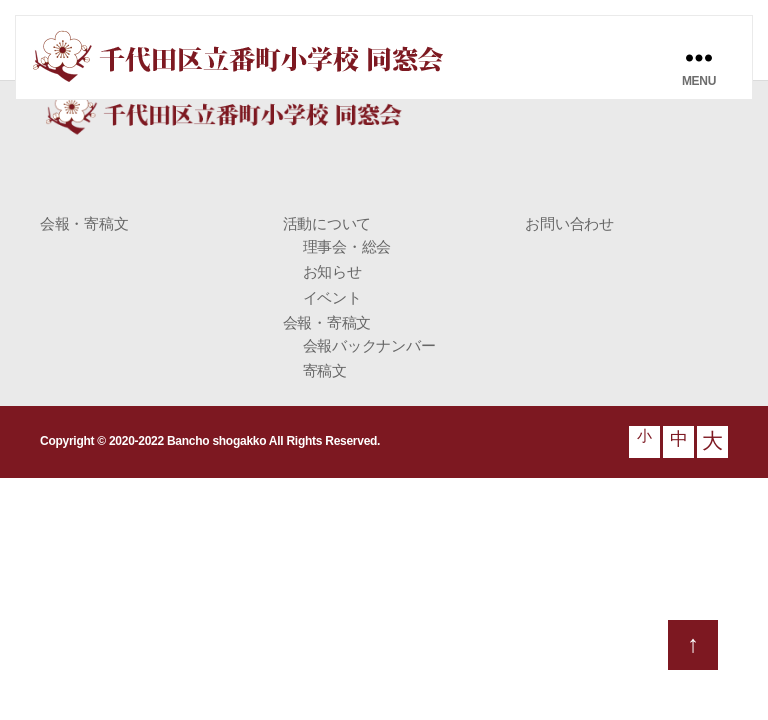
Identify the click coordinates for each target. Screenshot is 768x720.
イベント (332, 297)
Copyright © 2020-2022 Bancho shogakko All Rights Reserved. (210, 441)
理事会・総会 (347, 246)
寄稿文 (325, 370)
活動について (327, 223)
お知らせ (332, 271)
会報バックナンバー (369, 345)
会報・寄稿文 (84, 223)
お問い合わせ (569, 223)
